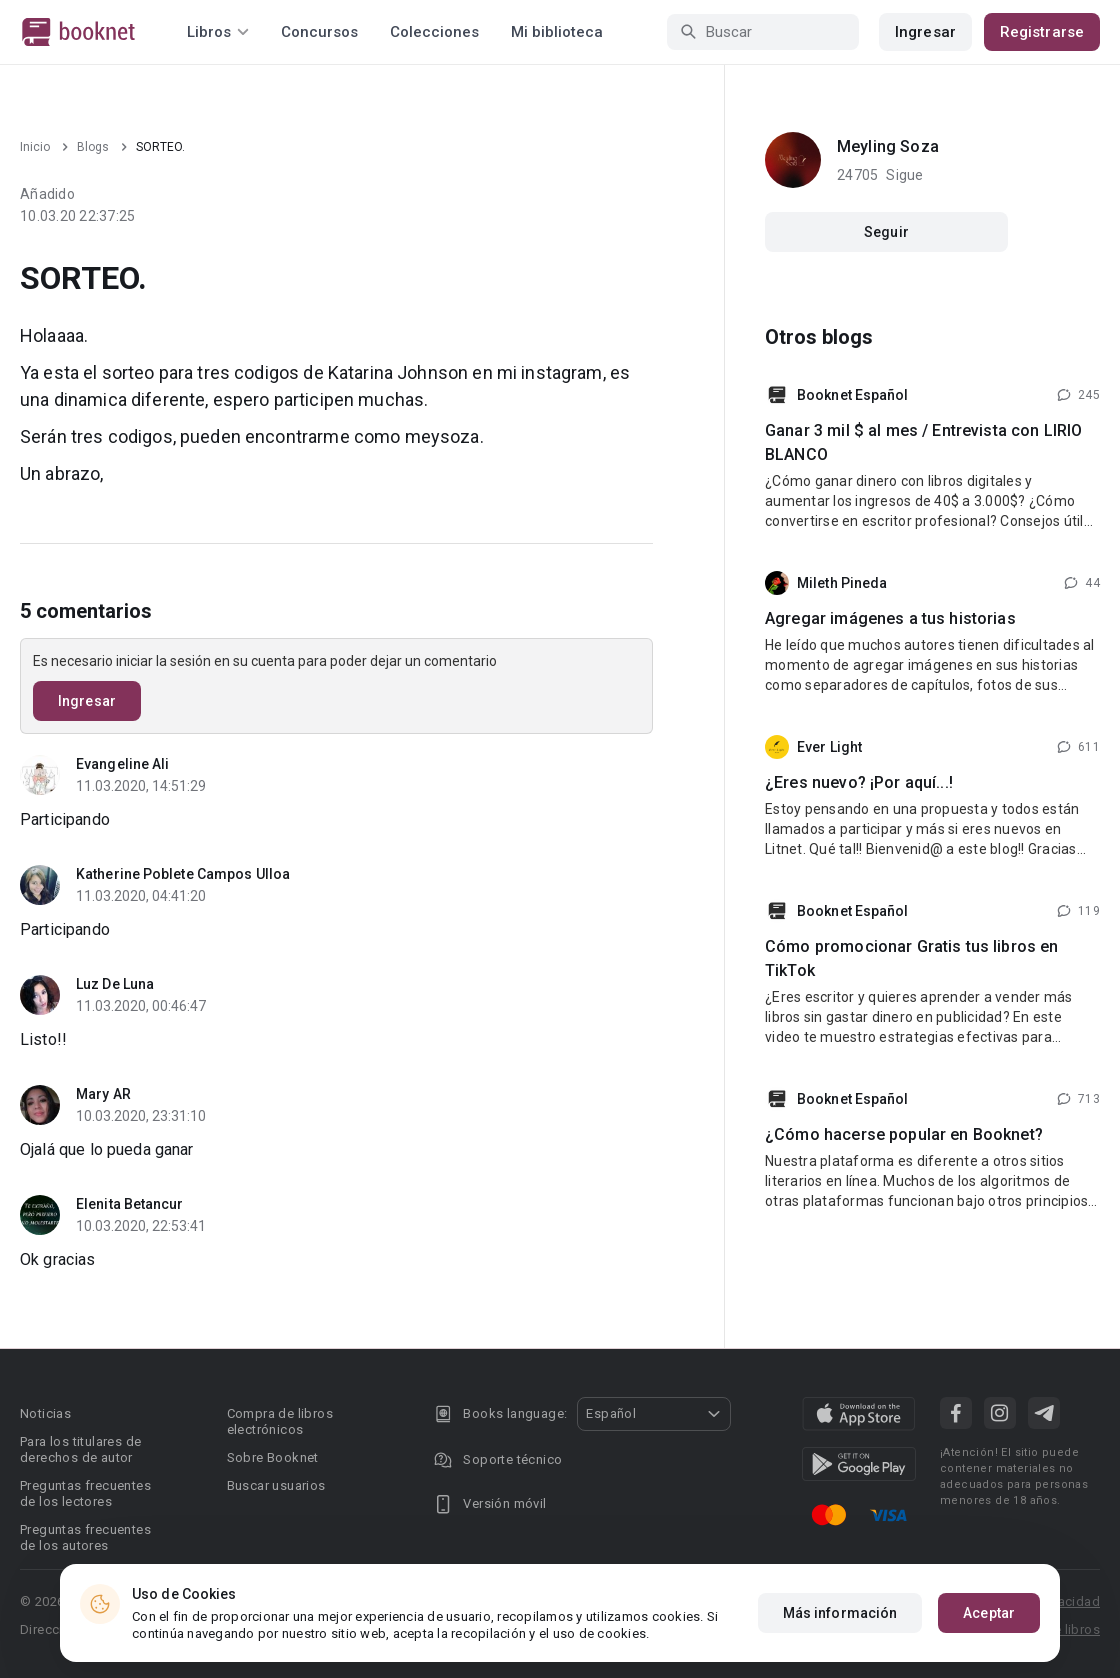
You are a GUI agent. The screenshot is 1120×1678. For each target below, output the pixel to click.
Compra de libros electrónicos (280, 1421)
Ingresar (925, 32)
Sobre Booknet (273, 1457)
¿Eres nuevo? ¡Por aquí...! (859, 782)
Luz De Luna (115, 984)
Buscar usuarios (276, 1485)
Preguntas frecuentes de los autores (85, 1537)
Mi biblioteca (557, 32)
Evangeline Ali (122, 764)
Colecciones (434, 32)
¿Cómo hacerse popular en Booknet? (904, 1134)
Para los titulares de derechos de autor (80, 1449)
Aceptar (989, 1613)
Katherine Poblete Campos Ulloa (183, 874)
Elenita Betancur (130, 1204)
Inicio (35, 147)
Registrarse (1042, 32)
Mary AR (103, 1094)
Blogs (93, 147)
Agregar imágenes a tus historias (890, 618)
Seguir (886, 232)
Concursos (319, 32)
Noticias (45, 1413)
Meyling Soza (888, 146)
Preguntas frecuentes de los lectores (85, 1493)
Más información (840, 1613)
